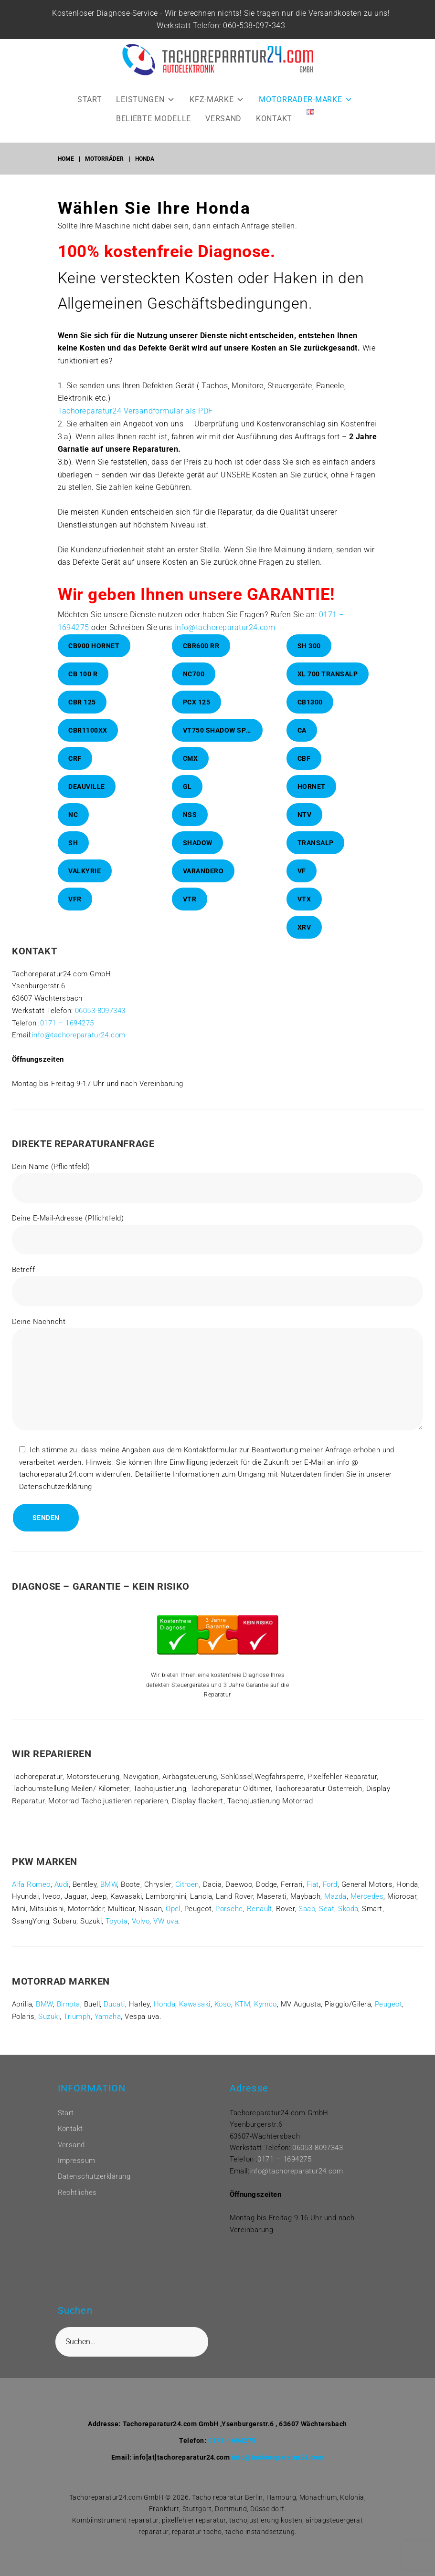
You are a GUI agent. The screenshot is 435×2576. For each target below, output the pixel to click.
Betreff (217, 1298)
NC (73, 827)
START (89, 112)
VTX (304, 912)
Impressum (76, 2160)
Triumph (77, 2029)
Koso (222, 2017)
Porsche (229, 1921)
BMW (108, 1897)
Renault (259, 1921)
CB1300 (310, 715)
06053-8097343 (100, 1023)
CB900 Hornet (93, 658)
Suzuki (49, 2029)
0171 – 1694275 (67, 1035)
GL (187, 799)
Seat (326, 1921)
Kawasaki (195, 2017)
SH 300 (309, 658)
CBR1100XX (87, 743)
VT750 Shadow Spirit (221, 743)
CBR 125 (82, 715)
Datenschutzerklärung (94, 2177)
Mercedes (367, 1909)
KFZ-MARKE (217, 112)
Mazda (335, 1909)
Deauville (86, 799)
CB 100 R (82, 687)
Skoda (348, 1921)
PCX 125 (197, 715)
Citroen (187, 1897)
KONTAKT (274, 131)
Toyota (117, 1933)
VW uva (165, 1933)
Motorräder (104, 171)
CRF (75, 771)
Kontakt (70, 2129)
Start (66, 2113)
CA (302, 743)
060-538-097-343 (247, 38)
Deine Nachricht (217, 1388)
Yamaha (108, 2029)
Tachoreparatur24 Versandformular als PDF (135, 423)
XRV (304, 940)
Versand (71, 2145)
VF (301, 884)
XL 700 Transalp (327, 687)
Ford (330, 1897)
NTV (304, 827)
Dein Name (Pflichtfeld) (217, 1195)
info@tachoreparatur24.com (224, 640)
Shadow (197, 855)
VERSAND (223, 131)
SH (73, 855)
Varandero (203, 884)
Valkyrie (84, 884)
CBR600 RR (201, 658)
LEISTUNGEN (145, 112)
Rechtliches (77, 2192)
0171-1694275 (232, 2440)
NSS (190, 827)
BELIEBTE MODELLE (153, 131)
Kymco (265, 2017)
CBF (304, 771)
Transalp (315, 855)
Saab (306, 1921)
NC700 (194, 687)
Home (66, 171)
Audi (61, 1897)
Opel (173, 1921)
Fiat (313, 1897)
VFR (75, 912)
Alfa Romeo (31, 1897)
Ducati (114, 2017)
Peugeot (388, 2017)
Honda (164, 2017)
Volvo (140, 1933)
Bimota (68, 2017)
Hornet (311, 799)
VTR (190, 912)
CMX (190, 771)
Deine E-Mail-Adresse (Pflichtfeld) (217, 1247)
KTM (242, 2017)
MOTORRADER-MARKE (306, 112)
